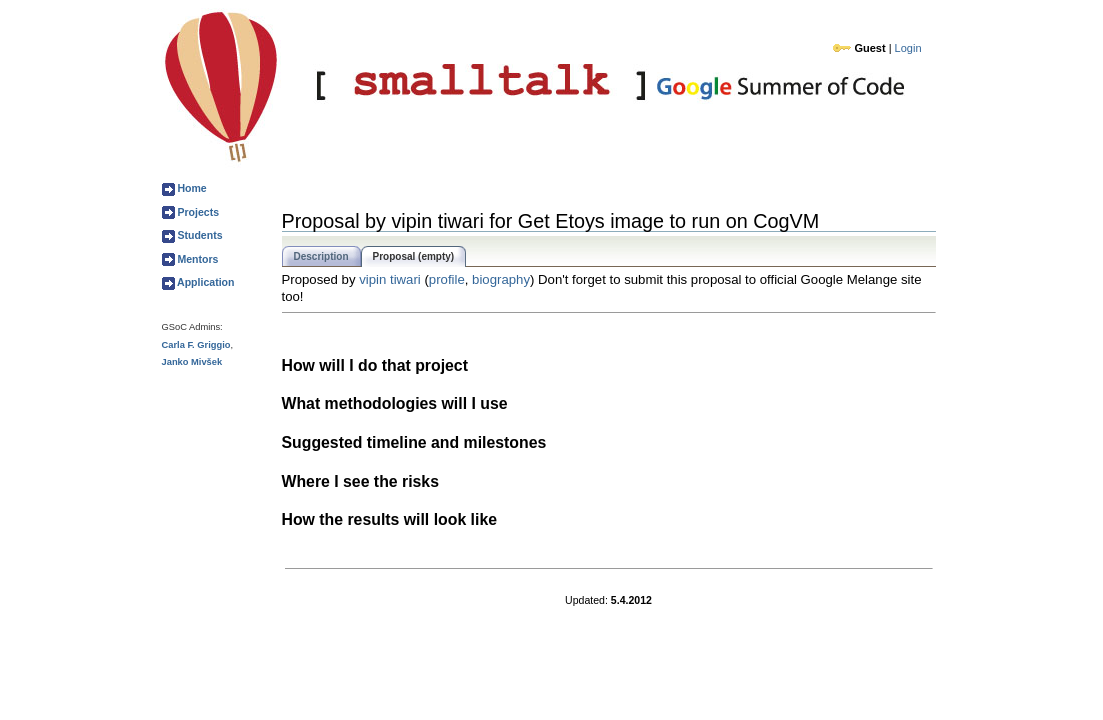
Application (205, 282)
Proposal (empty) (414, 256)
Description (321, 256)
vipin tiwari (390, 279)
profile (447, 279)
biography (501, 279)
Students (199, 235)
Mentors (197, 259)
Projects (197, 212)
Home (191, 188)
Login (908, 48)
